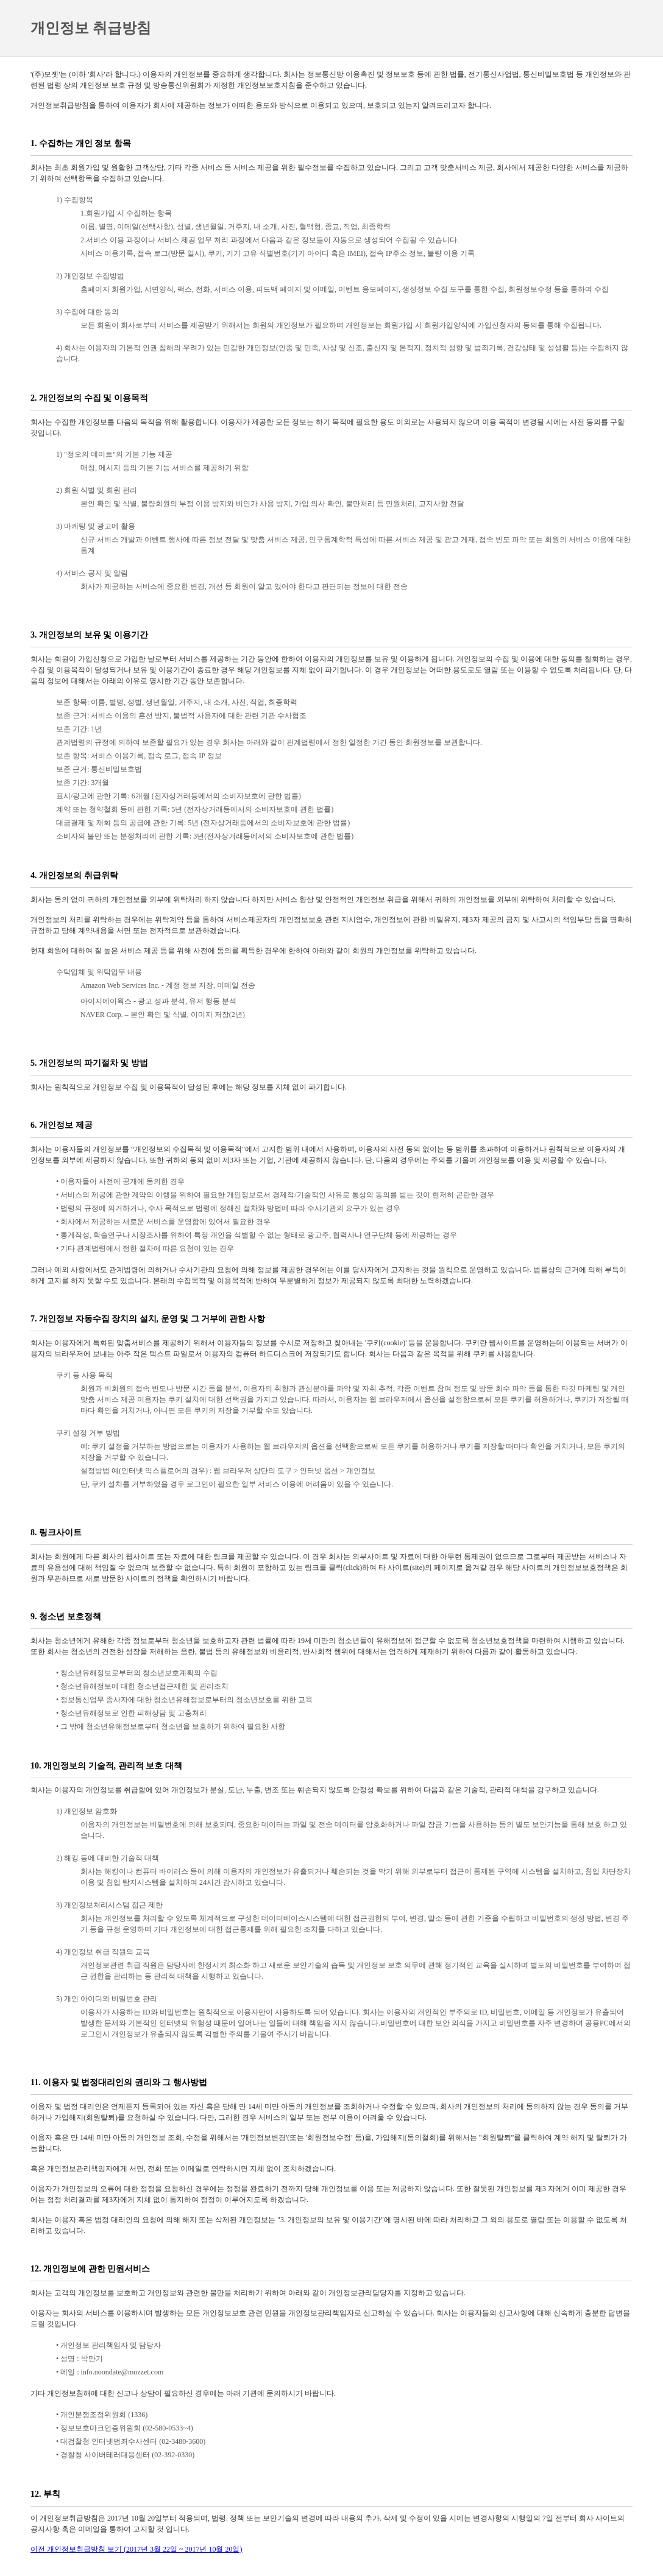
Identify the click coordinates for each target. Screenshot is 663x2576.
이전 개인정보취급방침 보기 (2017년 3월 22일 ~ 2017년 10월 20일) (136, 2549)
